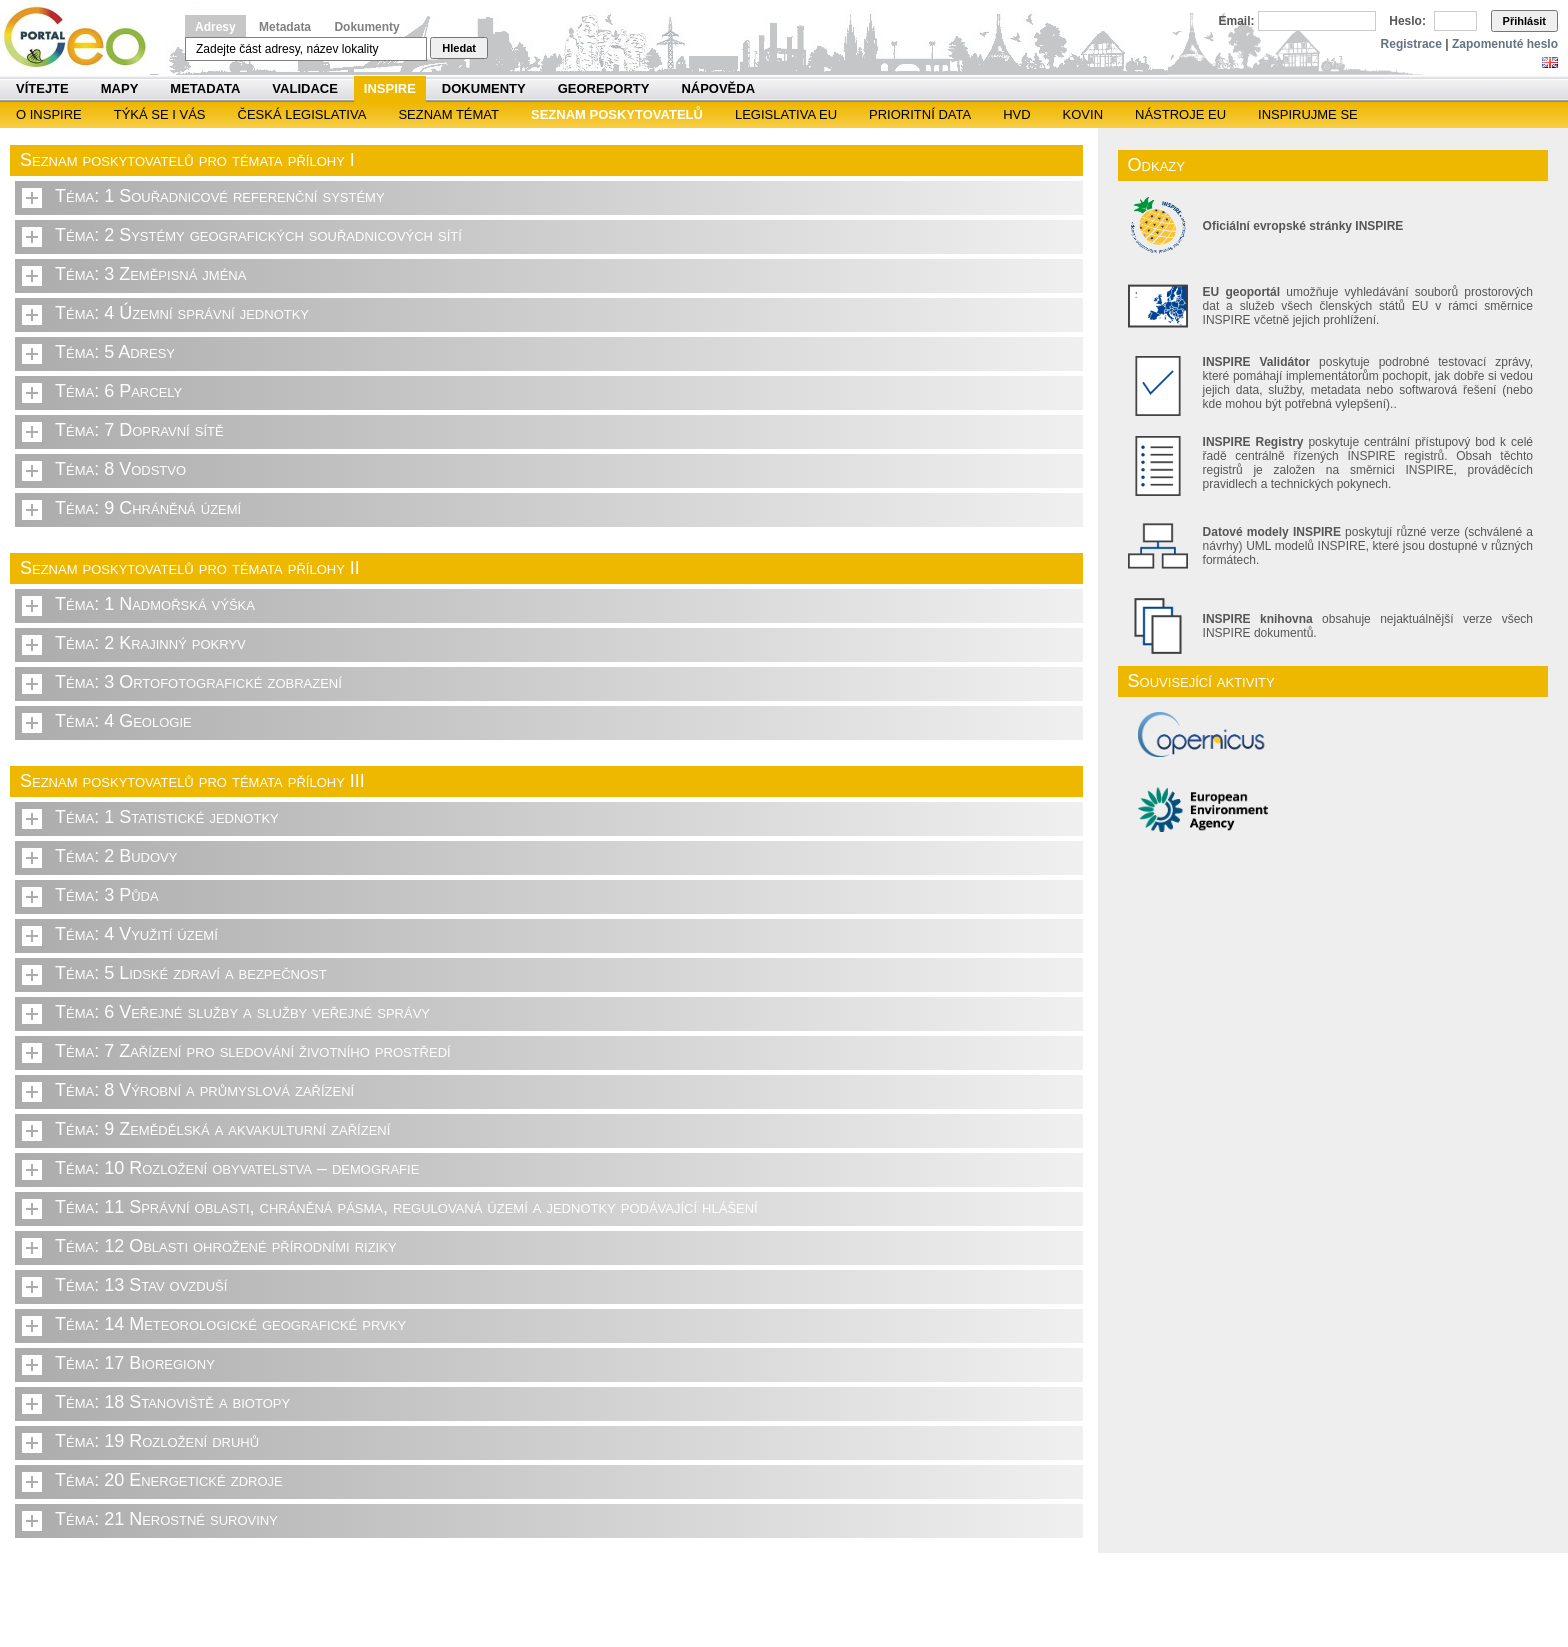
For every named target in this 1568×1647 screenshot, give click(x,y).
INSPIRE (390, 88)
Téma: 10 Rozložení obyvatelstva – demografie (237, 1168)
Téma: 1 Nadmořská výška (155, 604)
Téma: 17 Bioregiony (135, 1363)
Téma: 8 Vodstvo (120, 469)
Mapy (120, 88)
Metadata (285, 27)
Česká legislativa (302, 114)
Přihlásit (1524, 21)
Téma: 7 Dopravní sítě (139, 430)
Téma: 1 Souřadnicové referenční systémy (220, 196)
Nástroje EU (1180, 114)
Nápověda (718, 88)
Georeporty (604, 88)
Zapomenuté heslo (1505, 44)
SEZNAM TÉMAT (448, 114)
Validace (304, 88)
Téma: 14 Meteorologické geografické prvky (230, 1324)
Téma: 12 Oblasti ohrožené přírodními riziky (226, 1246)
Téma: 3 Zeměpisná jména (150, 274)
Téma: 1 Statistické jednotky (167, 817)
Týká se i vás (160, 114)
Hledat (459, 48)
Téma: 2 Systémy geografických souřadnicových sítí (258, 235)
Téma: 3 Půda (107, 895)
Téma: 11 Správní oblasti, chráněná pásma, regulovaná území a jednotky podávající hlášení (406, 1207)
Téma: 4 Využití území (136, 934)
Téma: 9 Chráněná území (148, 508)
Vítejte (42, 88)
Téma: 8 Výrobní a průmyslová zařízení (204, 1090)
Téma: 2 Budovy (116, 856)
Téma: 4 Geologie (123, 721)
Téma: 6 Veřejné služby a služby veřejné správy (242, 1012)
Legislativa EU (786, 114)
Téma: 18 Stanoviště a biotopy (172, 1402)
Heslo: (1407, 21)
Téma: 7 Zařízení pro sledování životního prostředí (253, 1051)
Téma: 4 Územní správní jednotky (182, 313)
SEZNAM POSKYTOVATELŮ (617, 114)
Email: (1237, 21)
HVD (1016, 114)
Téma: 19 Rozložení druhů (157, 1441)
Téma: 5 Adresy (115, 352)
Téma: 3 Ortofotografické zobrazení (198, 682)
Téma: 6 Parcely (118, 391)
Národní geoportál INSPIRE (82, 37)
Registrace (1411, 44)
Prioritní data (920, 114)
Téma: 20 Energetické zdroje (169, 1480)
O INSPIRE (49, 114)
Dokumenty (366, 27)
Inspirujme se (1308, 114)
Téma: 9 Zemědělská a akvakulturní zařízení (222, 1129)
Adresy (215, 27)
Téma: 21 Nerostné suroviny (166, 1519)
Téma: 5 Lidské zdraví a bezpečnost (191, 973)
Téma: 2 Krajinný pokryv (150, 643)
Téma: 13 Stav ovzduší (141, 1285)
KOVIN (1083, 114)
